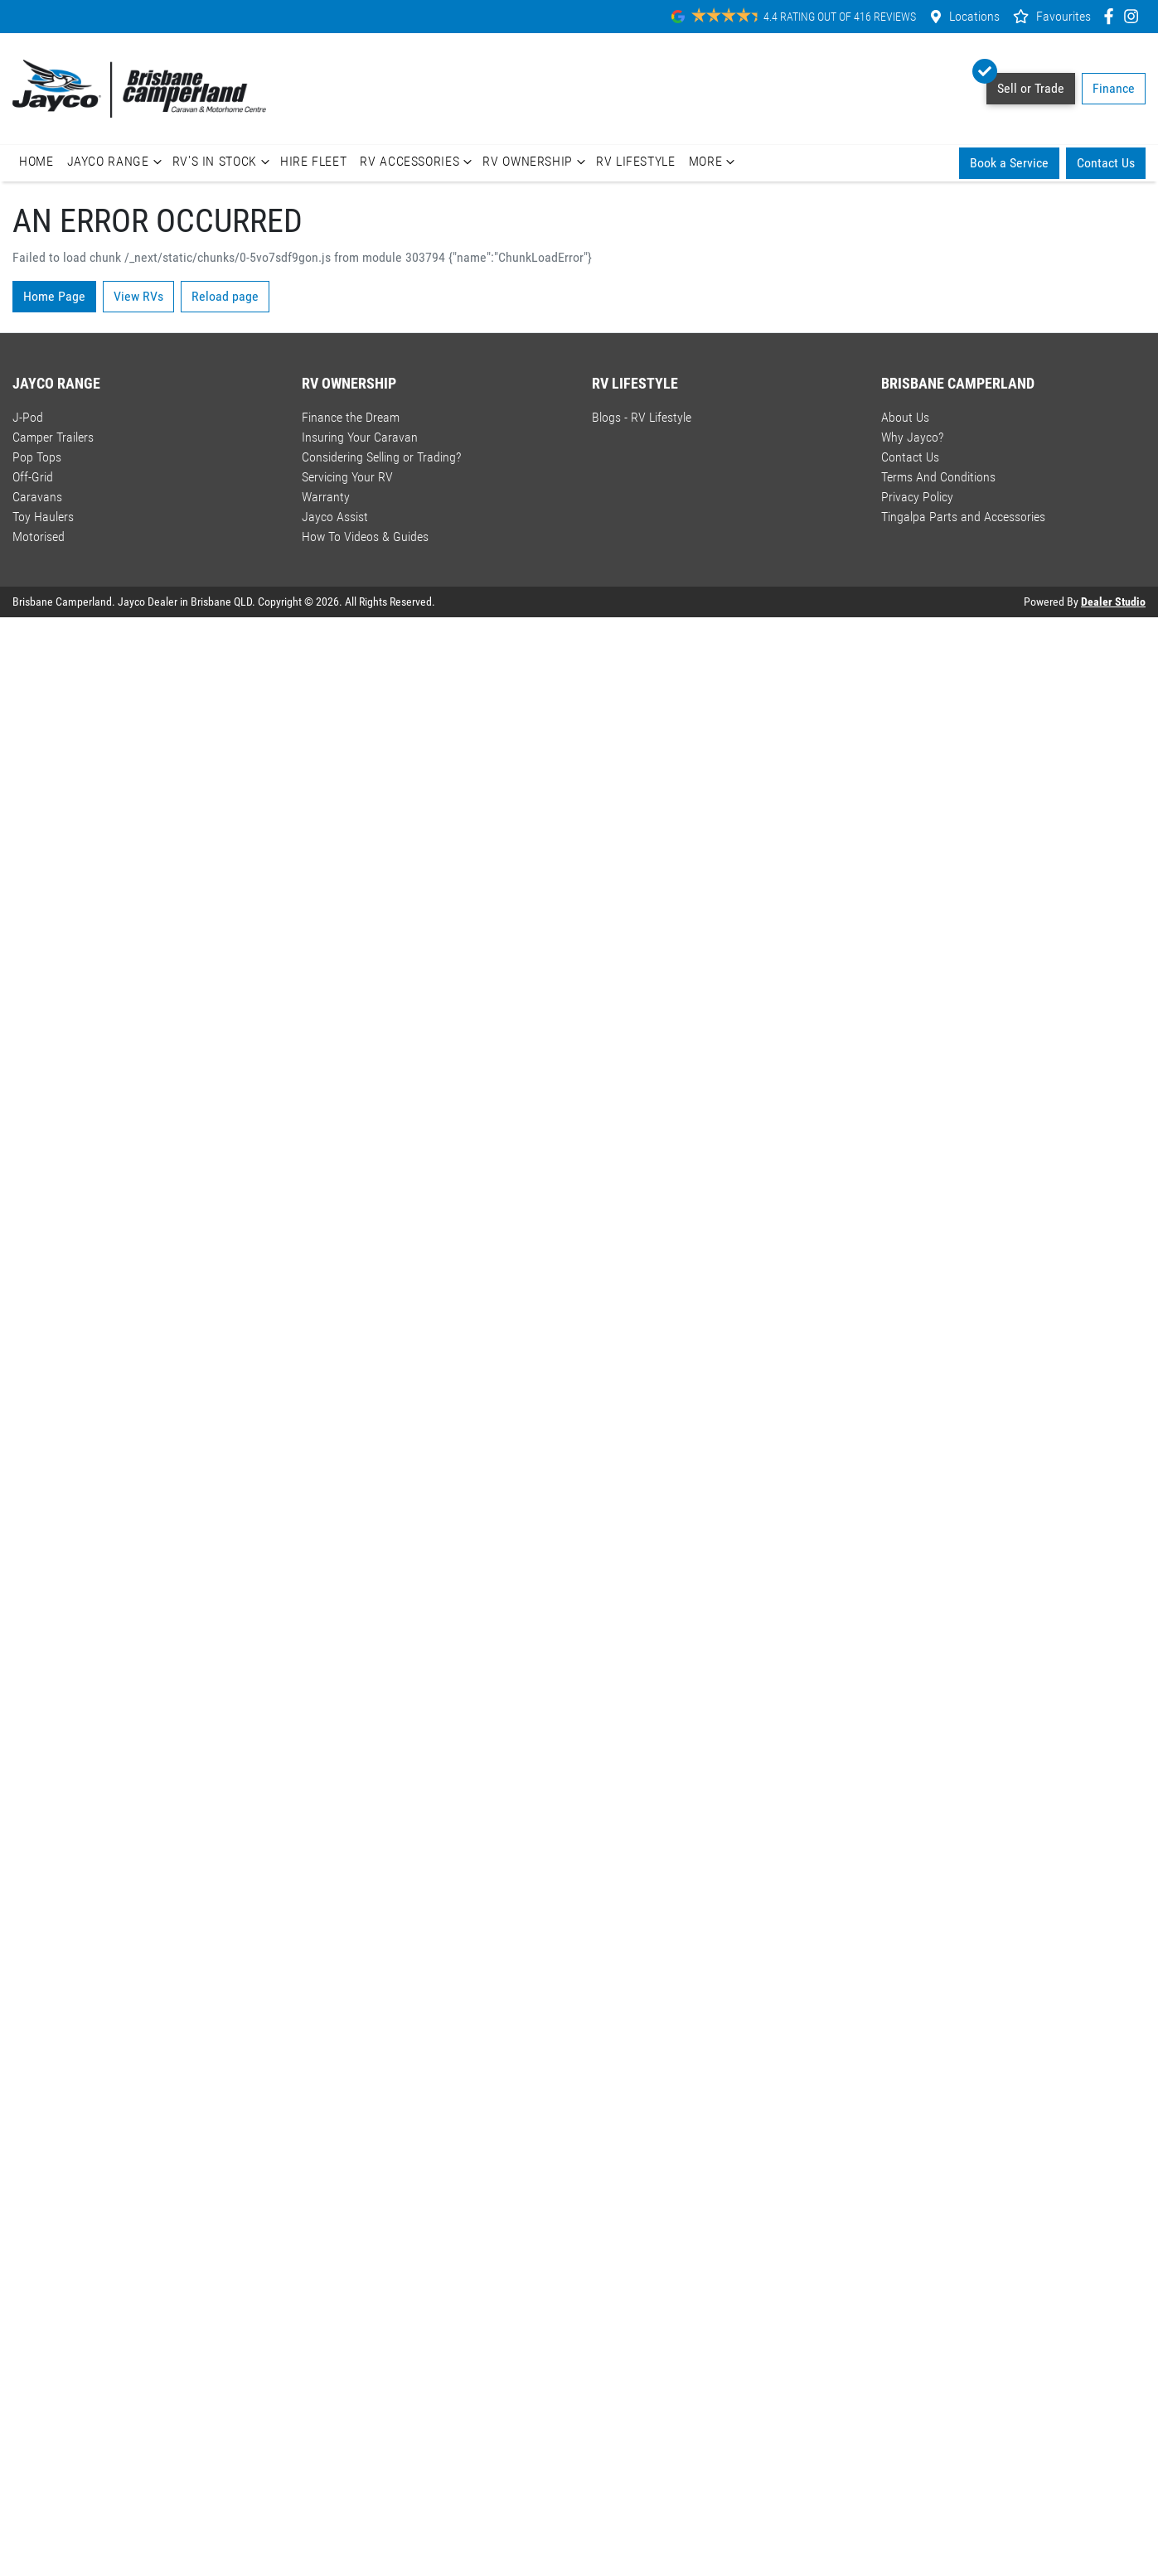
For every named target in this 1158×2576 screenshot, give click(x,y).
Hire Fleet (313, 161)
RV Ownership (535, 161)
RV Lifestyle (636, 161)
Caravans (37, 497)
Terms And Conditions (938, 477)
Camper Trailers (53, 437)
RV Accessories (418, 161)
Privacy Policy (917, 497)
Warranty (326, 497)
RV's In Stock (223, 161)
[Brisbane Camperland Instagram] (1134, 16)
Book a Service (1009, 163)
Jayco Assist (335, 516)
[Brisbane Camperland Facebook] (1112, 16)
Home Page (54, 296)
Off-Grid (32, 477)
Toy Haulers (43, 516)
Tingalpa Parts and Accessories (963, 516)
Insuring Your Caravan (360, 437)
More (714, 161)
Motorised (38, 536)
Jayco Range (116, 161)
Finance (1114, 88)
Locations (974, 16)
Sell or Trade (1025, 84)
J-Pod (27, 417)
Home (36, 161)
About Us (905, 417)
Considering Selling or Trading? (381, 457)
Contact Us (1106, 163)
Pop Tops (36, 457)
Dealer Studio (1113, 601)
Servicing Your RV (347, 477)
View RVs (138, 296)
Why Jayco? (912, 437)
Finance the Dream (351, 417)
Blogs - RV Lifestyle (641, 417)
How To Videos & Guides (365, 536)
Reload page (225, 296)
